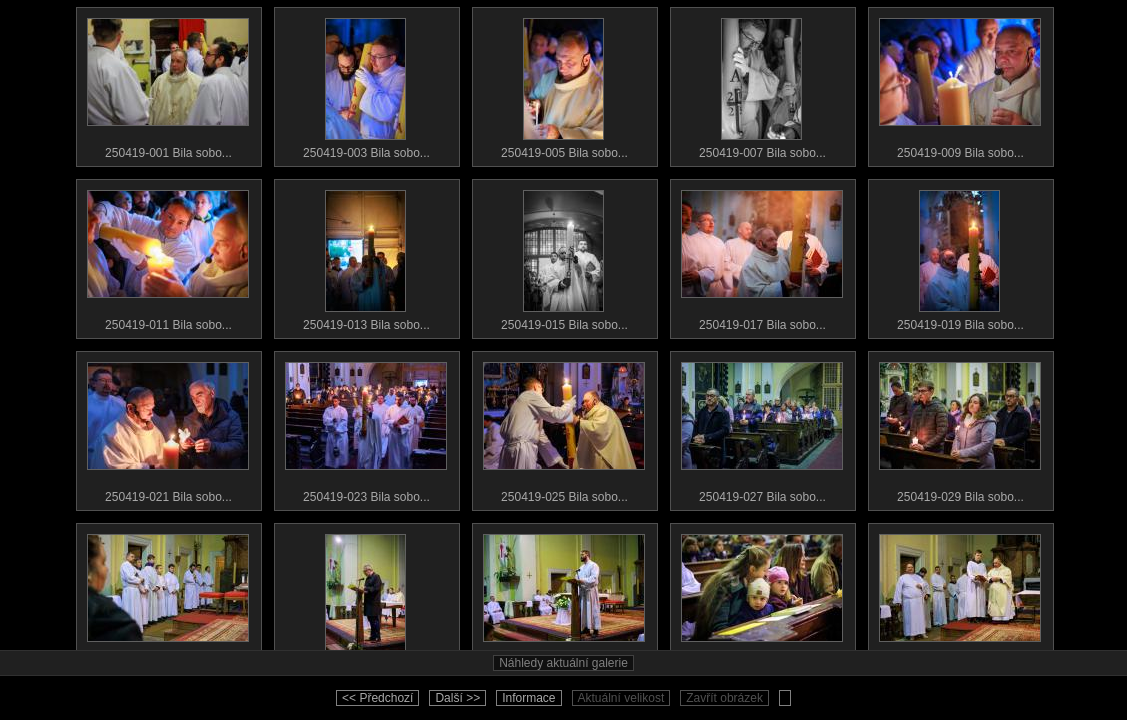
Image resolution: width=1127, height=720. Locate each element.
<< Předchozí (377, 698)
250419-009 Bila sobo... (960, 84)
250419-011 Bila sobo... (168, 256)
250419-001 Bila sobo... (168, 84)
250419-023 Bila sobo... (366, 428)
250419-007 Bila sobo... (762, 84)
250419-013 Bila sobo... (366, 256)
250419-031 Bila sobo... (168, 600)
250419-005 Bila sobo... (564, 84)
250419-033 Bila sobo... (366, 600)
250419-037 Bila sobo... (762, 600)
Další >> (457, 698)
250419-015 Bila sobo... (564, 256)
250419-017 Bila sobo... (762, 256)
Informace (528, 698)
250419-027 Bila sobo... (762, 428)
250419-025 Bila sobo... (564, 428)
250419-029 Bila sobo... (960, 428)
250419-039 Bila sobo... (960, 600)
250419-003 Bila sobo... (366, 84)
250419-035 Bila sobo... (564, 600)
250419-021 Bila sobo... (168, 428)
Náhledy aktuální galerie (563, 663)
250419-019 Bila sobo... (960, 256)
